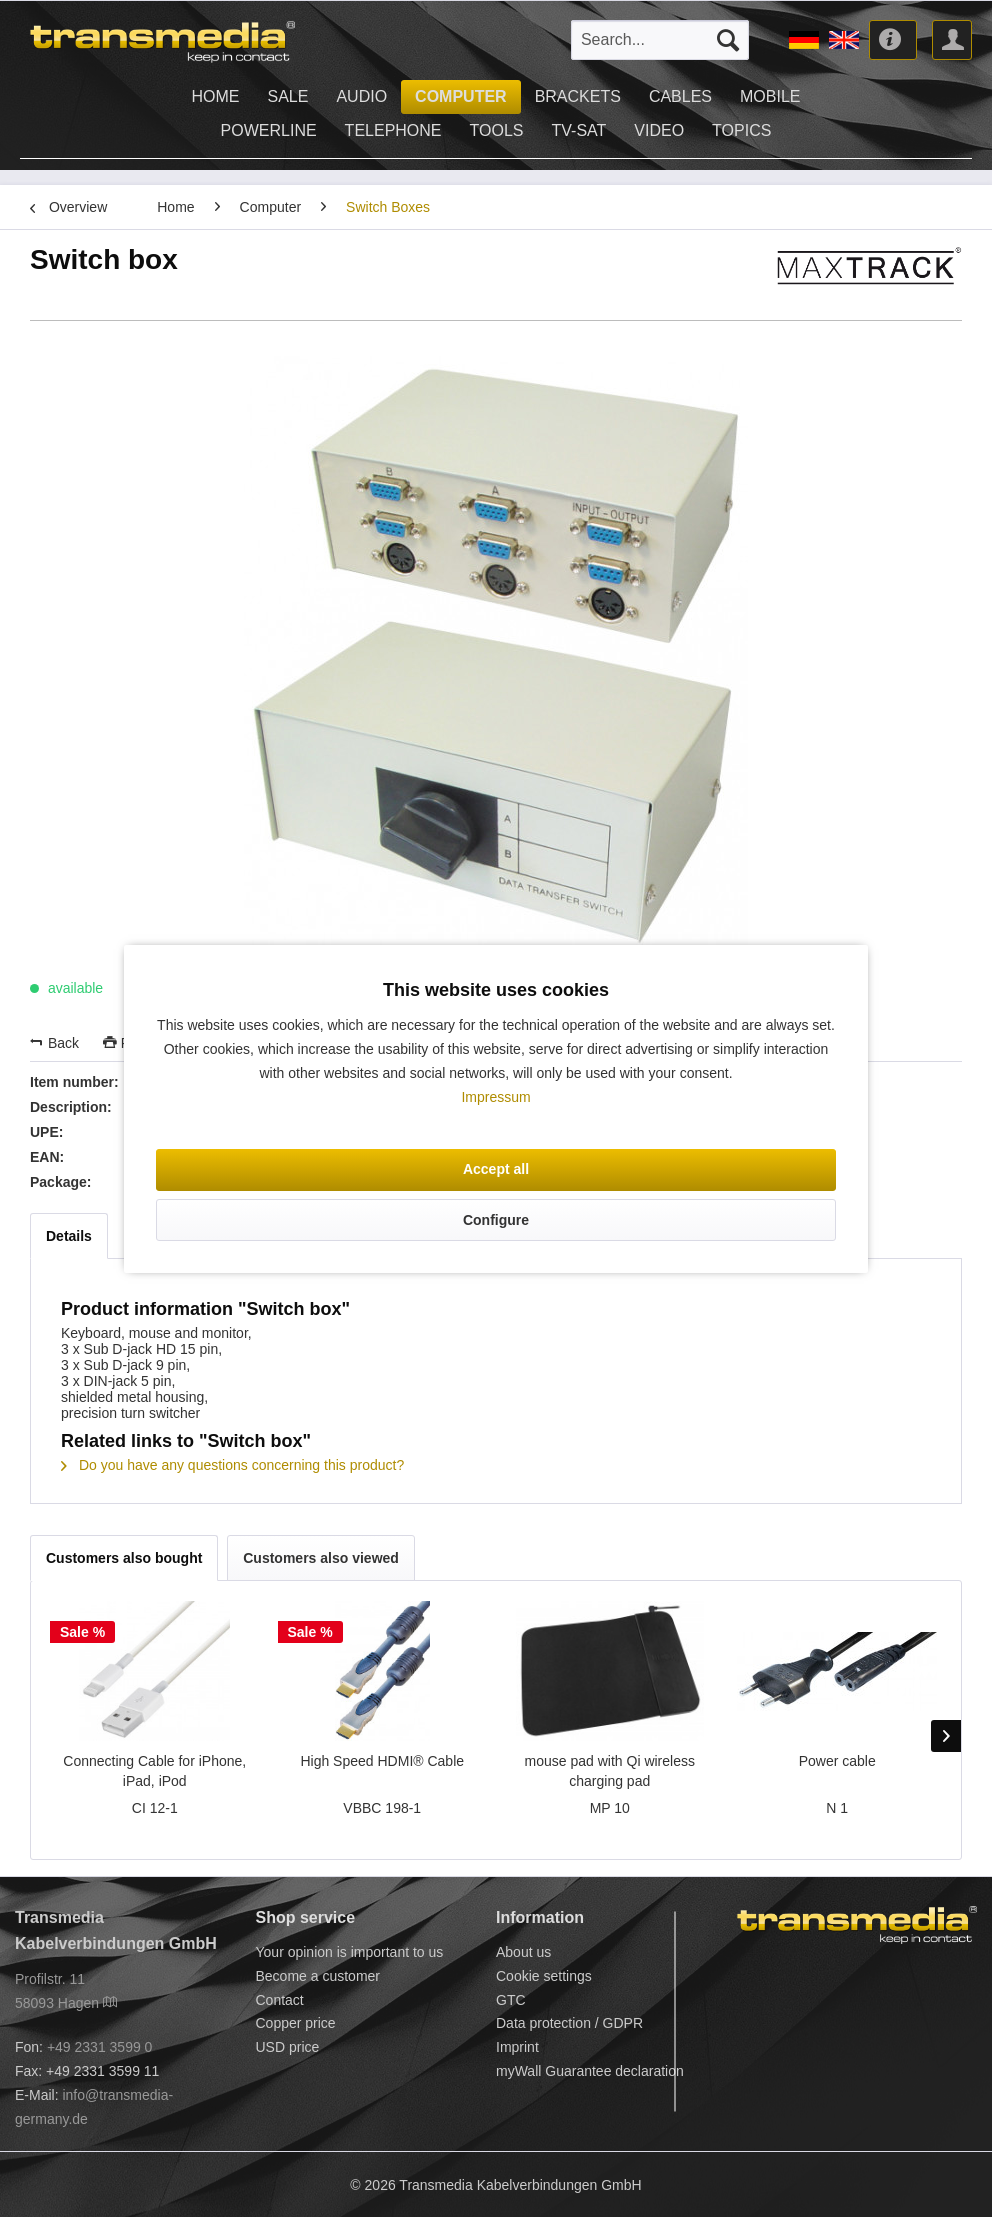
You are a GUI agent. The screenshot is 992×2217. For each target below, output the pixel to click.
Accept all (496, 1169)
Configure (496, 1220)
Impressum (495, 1097)
